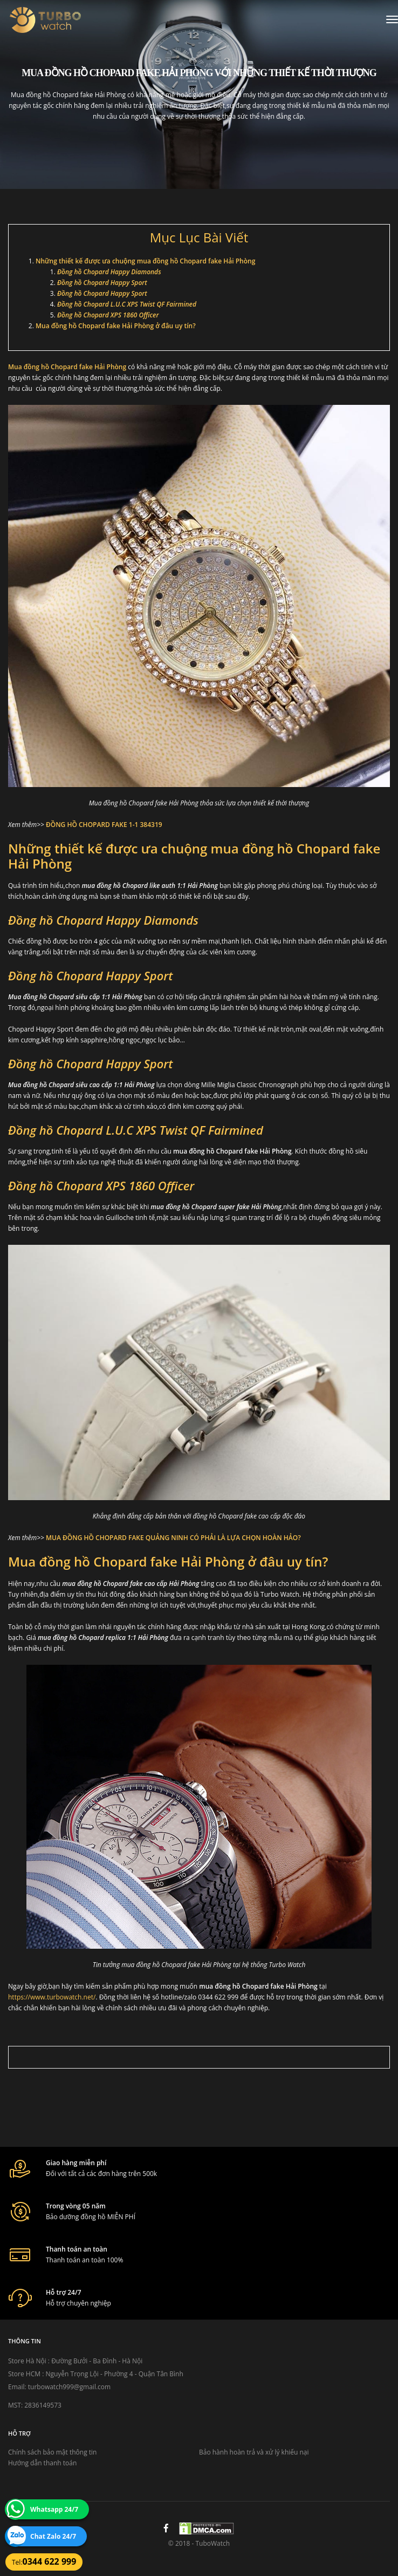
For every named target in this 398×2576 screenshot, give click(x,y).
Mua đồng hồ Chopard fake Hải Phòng (67, 366)
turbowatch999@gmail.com (69, 2386)
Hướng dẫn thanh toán (42, 2462)
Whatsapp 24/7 (54, 2509)
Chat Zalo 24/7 (53, 2536)
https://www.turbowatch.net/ (51, 1997)
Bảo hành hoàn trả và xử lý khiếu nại (254, 2452)
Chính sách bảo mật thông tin (52, 2452)
